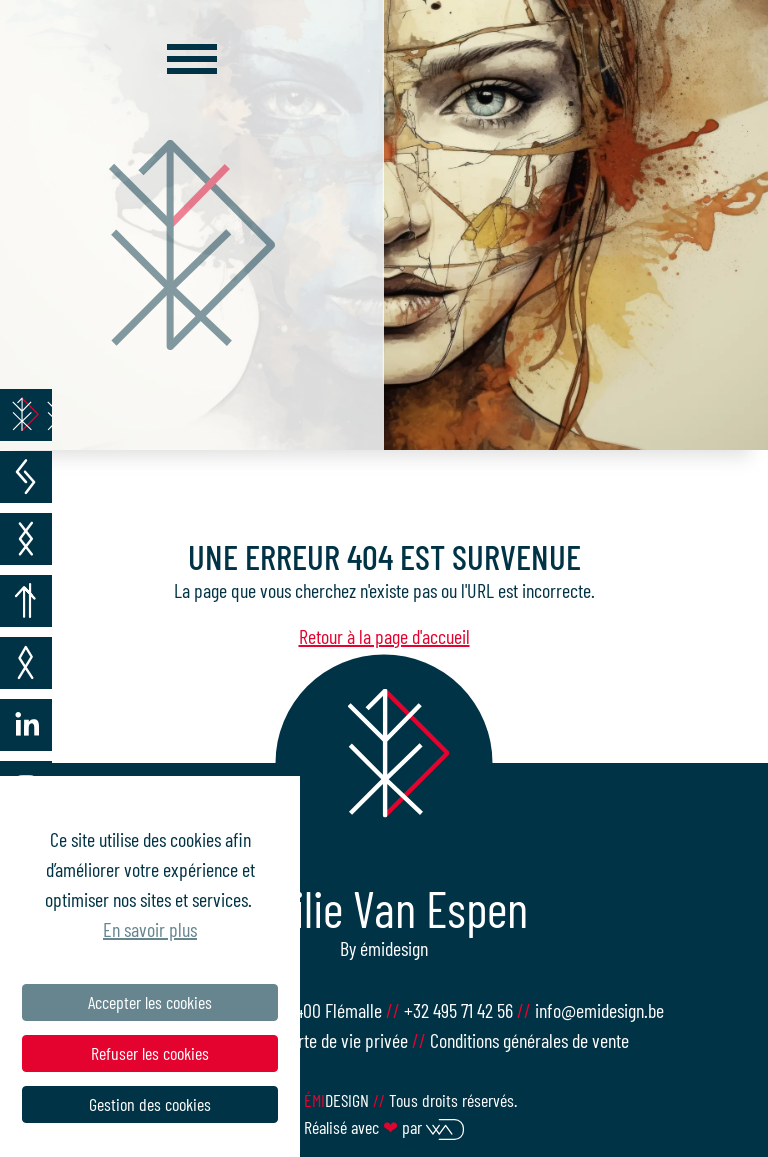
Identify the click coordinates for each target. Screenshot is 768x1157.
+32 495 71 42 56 (460, 1010)
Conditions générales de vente (529, 1040)
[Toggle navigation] (192, 59)
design (338, 1100)
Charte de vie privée (340, 1040)
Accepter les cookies (150, 1002)
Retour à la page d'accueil (384, 636)
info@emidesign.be (599, 1010)
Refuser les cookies (150, 1053)
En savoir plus (150, 929)
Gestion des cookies (150, 1104)
